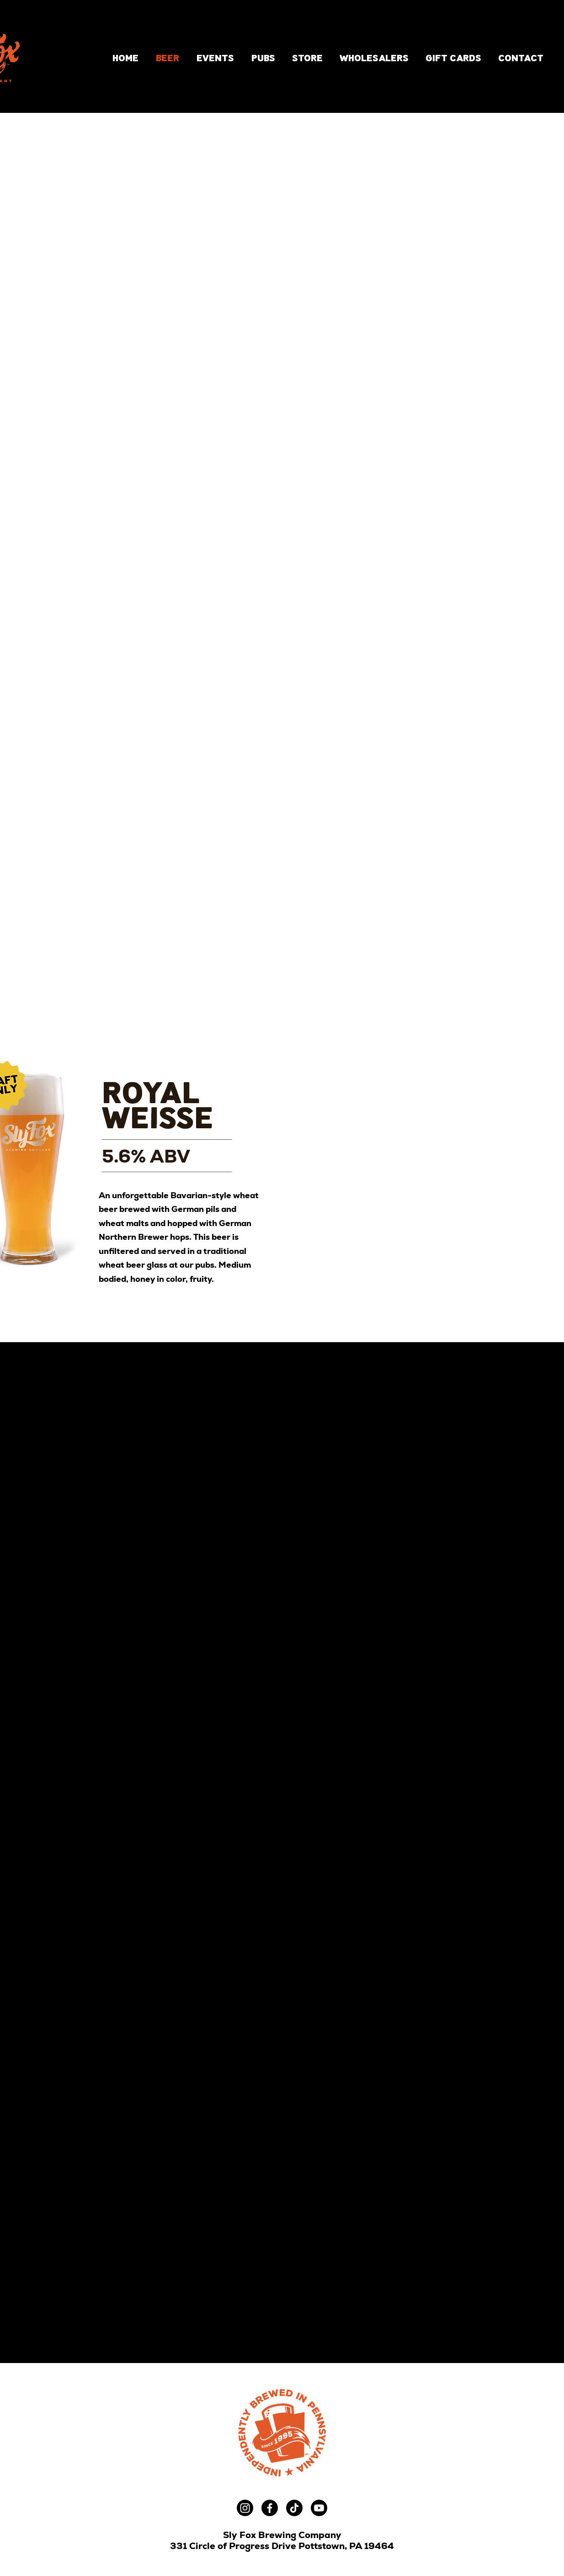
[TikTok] (294, 2508)
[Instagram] (245, 2508)
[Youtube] (319, 2508)
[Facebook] (269, 2508)
